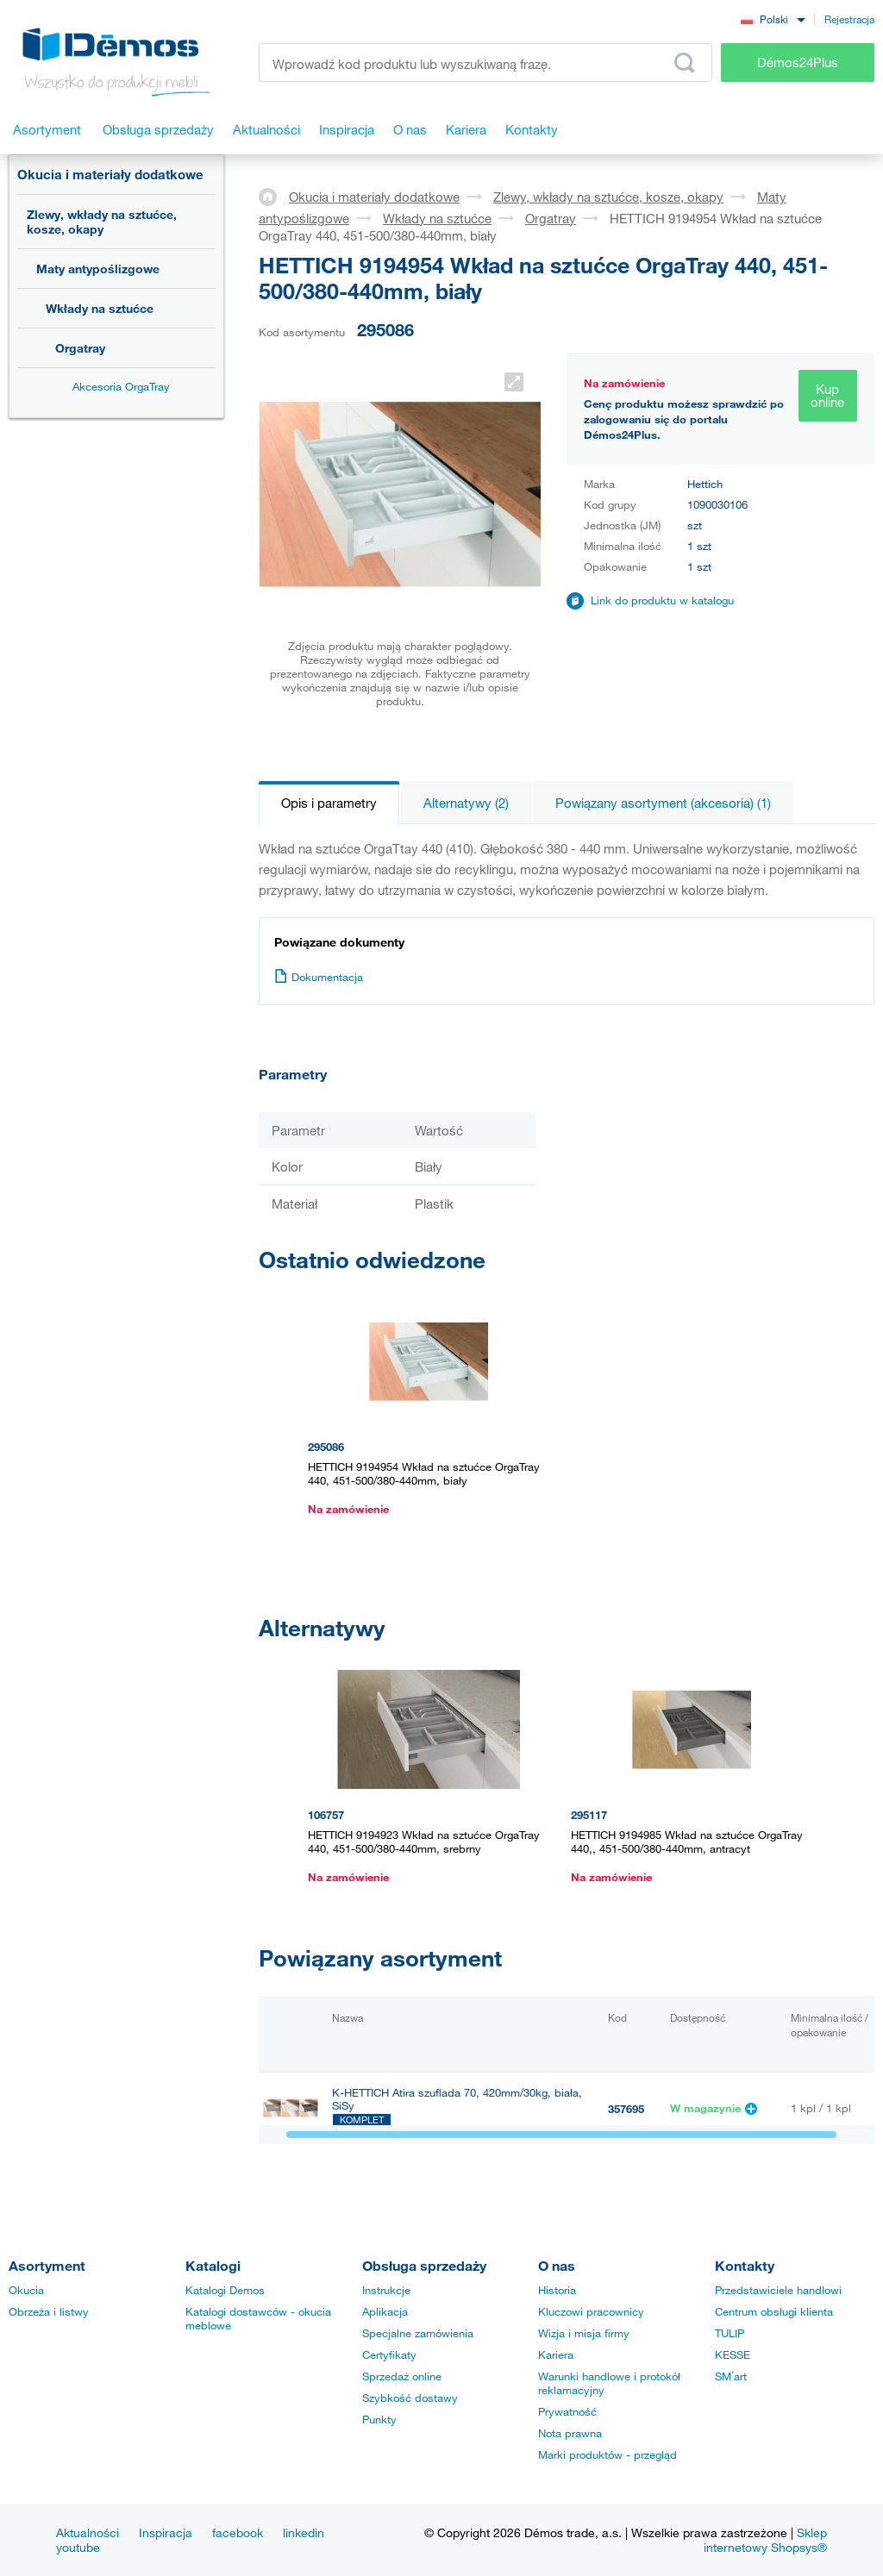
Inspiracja (165, 2532)
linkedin (303, 2532)
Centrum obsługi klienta (774, 2311)
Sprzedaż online (402, 2376)
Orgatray (80, 348)
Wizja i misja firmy (583, 2333)
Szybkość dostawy (410, 2397)
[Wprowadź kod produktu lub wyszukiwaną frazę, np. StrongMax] (485, 62)
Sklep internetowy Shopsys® (765, 2539)
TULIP (729, 2333)
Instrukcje (386, 2290)
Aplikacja (385, 2311)
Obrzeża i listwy (49, 2311)
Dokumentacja (318, 977)
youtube (78, 2547)
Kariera (555, 2354)
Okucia (26, 2290)
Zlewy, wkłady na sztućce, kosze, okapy (102, 221)
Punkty (379, 2419)
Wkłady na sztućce (99, 308)
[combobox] (772, 18)
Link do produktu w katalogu (662, 600)
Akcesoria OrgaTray (121, 386)
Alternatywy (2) (466, 802)
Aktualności (87, 2532)
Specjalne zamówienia (417, 2333)
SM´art (731, 2376)
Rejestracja (849, 19)
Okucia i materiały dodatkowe (110, 174)
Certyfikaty (389, 2354)
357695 (626, 2109)
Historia (557, 2290)
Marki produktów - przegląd (607, 2454)
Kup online (827, 395)
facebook (237, 2532)
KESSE (732, 2354)
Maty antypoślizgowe (98, 268)
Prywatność (567, 2411)
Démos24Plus (797, 62)
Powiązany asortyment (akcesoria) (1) (663, 802)
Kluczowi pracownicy (591, 2311)
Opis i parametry (329, 802)
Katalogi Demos (225, 2290)
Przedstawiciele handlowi (778, 2290)
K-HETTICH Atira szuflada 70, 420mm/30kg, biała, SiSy (457, 2099)
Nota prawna (570, 2433)
